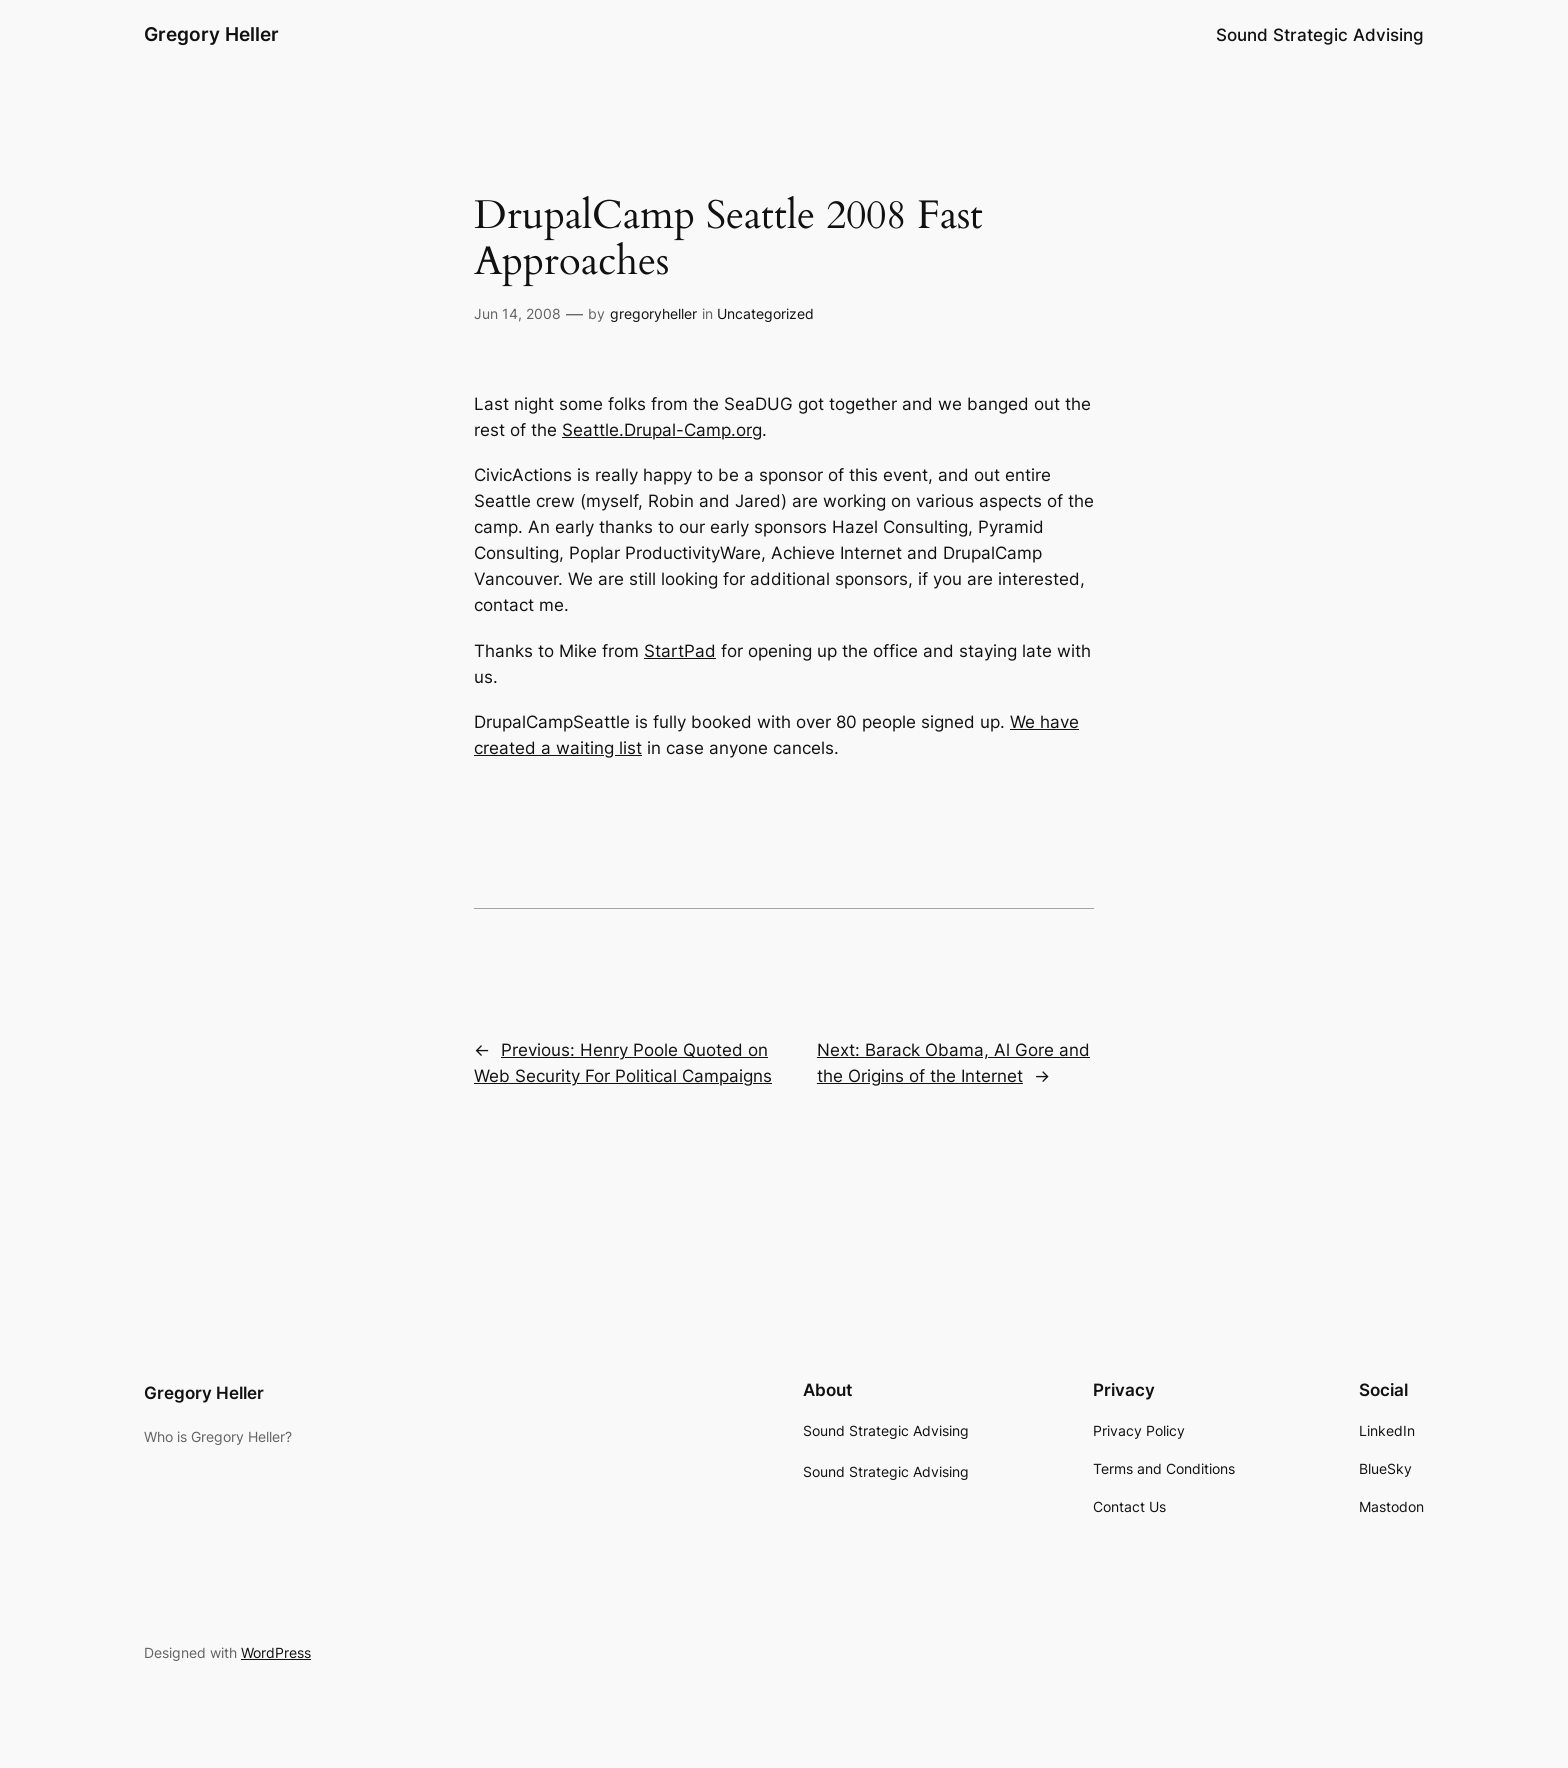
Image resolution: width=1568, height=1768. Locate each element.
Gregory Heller (211, 34)
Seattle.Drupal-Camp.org (662, 430)
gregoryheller (653, 313)
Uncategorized (765, 313)
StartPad (680, 651)
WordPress (276, 1652)
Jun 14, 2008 (517, 313)
